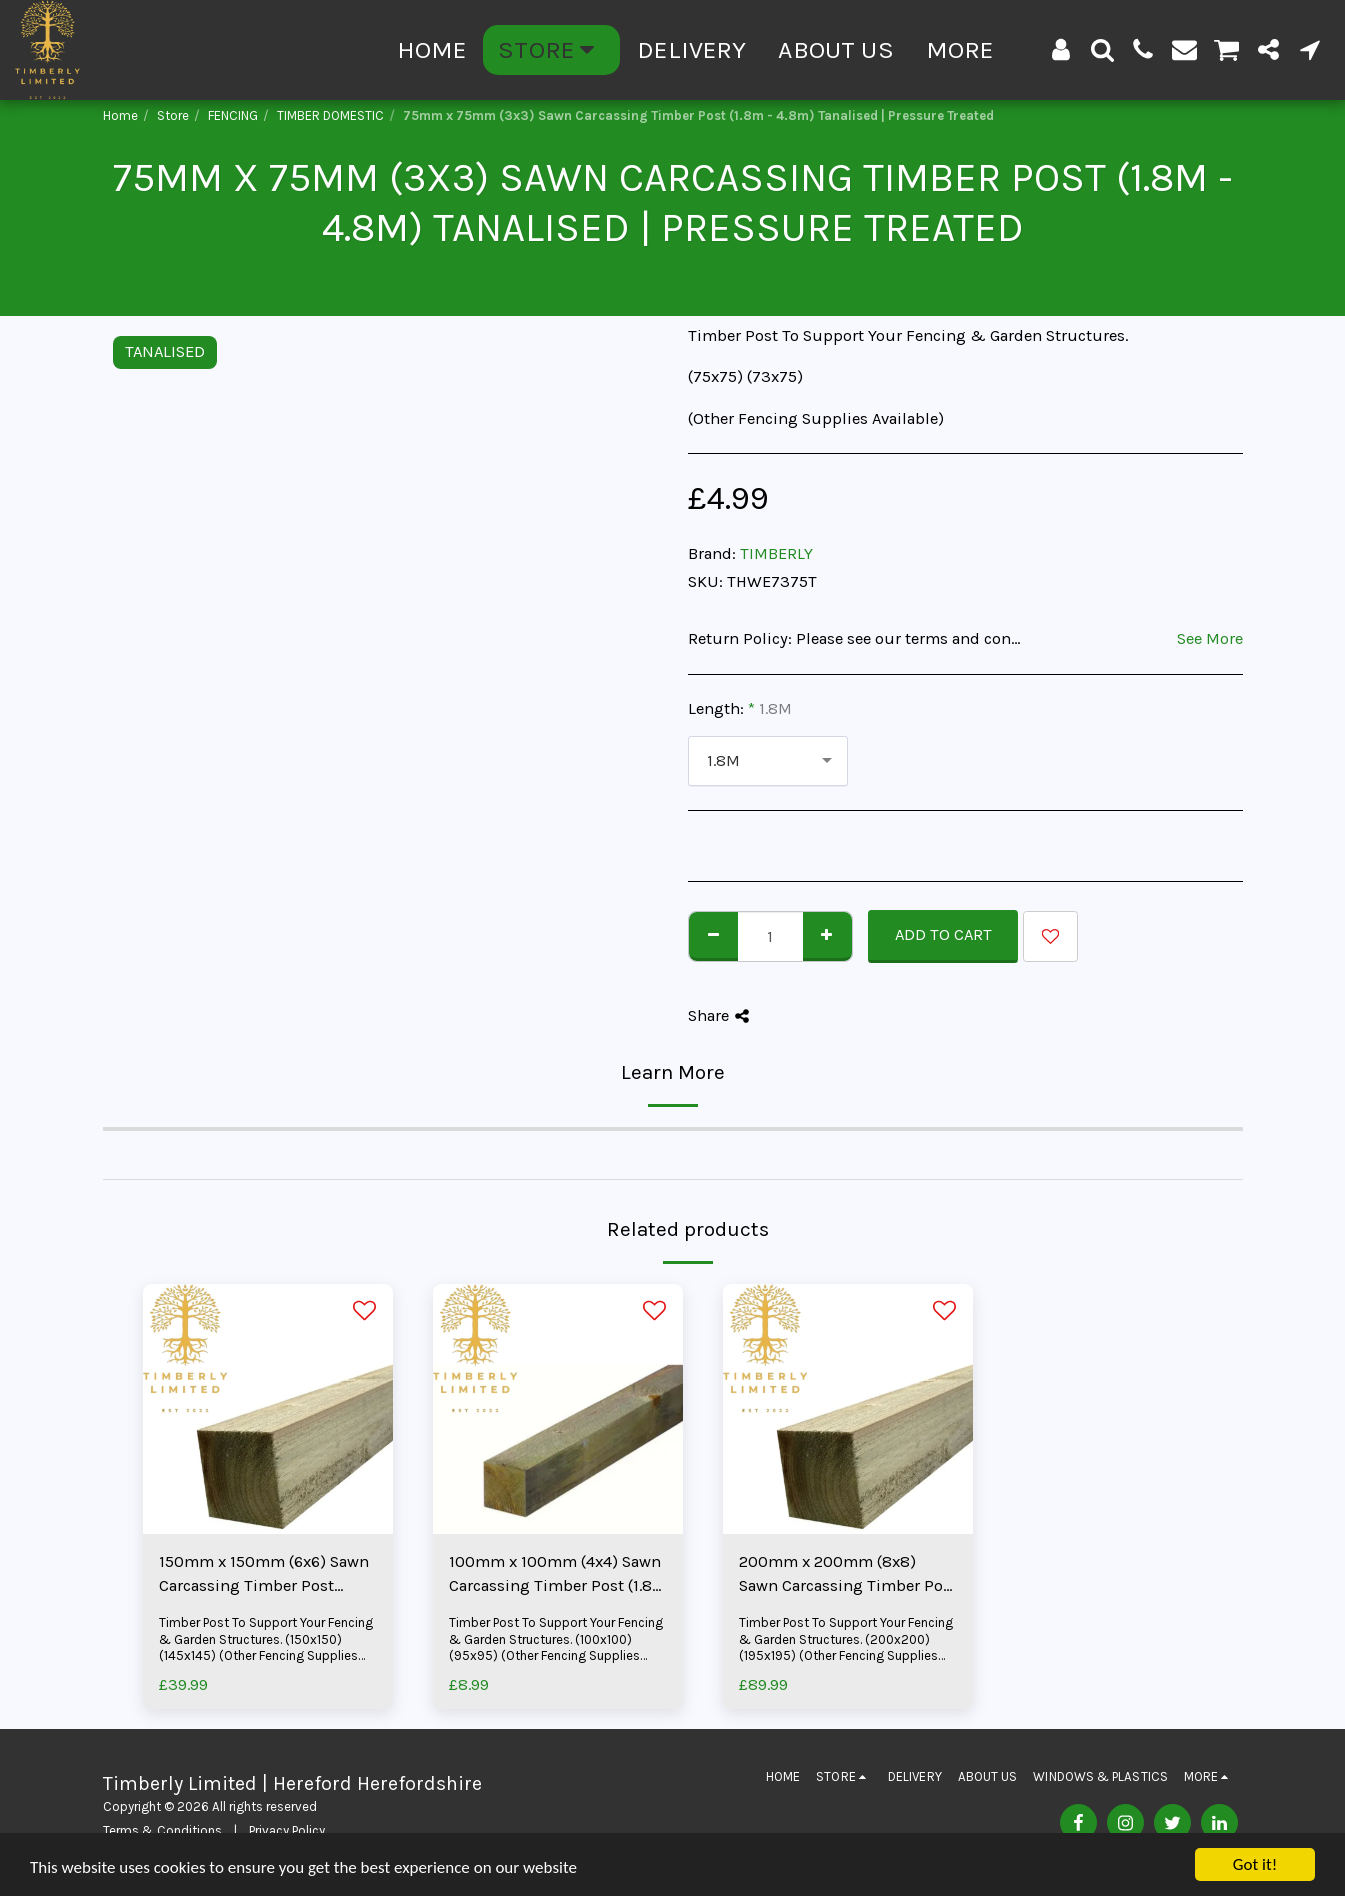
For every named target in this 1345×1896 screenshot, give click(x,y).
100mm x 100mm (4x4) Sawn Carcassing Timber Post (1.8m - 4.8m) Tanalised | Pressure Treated (558, 1576)
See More (1210, 638)
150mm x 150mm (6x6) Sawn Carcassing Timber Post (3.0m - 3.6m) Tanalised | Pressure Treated (264, 1576)
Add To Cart (943, 934)
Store (173, 115)
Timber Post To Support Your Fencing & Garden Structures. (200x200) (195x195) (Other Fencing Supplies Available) (846, 1647)
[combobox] (768, 761)
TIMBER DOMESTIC (330, 115)
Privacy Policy (287, 1830)
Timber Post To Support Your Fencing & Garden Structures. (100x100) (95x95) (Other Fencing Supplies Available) (556, 1647)
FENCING (233, 115)
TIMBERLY (776, 553)
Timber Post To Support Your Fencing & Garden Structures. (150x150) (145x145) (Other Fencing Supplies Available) (266, 1647)
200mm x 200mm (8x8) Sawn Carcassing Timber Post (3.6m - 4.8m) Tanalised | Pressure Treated (848, 1576)
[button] (1102, 49)
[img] (268, 1409)
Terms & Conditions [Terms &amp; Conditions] (162, 1830)
